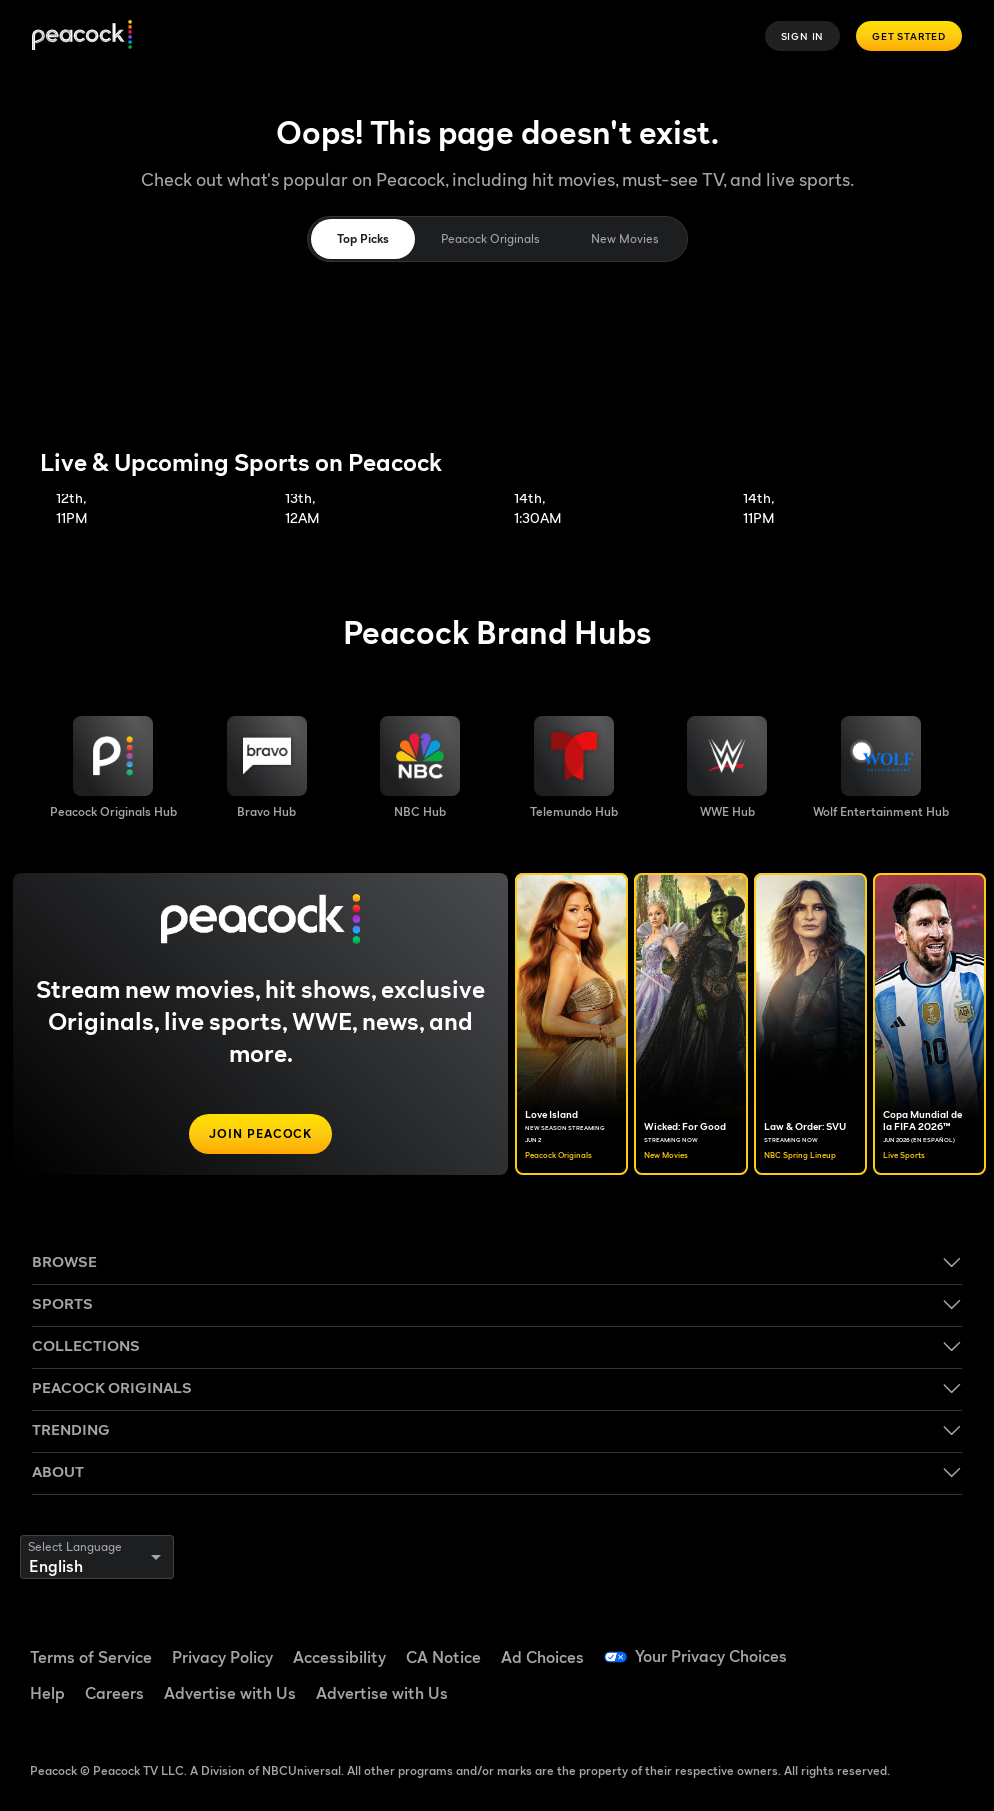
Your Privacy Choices (711, 1657)
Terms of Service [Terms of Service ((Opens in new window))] (91, 1657)
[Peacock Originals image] (113, 768)
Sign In (803, 36)
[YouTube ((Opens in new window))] (936, 1645)
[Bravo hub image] (267, 768)
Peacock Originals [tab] (490, 238)
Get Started (909, 36)
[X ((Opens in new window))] (884, 1701)
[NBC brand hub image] (420, 768)
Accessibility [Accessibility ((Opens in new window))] (339, 1657)
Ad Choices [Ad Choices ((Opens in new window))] (542, 1657)
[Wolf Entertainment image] (881, 768)
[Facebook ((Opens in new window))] (832, 1645)
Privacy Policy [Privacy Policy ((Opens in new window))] (222, 1657)
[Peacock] (82, 36)
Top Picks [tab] (363, 238)
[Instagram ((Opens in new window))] (832, 1701)
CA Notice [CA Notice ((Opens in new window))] (443, 1657)
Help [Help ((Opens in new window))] (47, 1693)
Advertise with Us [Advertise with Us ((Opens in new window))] (230, 1693)
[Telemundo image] (574, 768)
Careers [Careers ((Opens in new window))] (114, 1693)
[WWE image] (727, 768)
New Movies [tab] (624, 238)
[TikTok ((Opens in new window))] (884, 1645)
